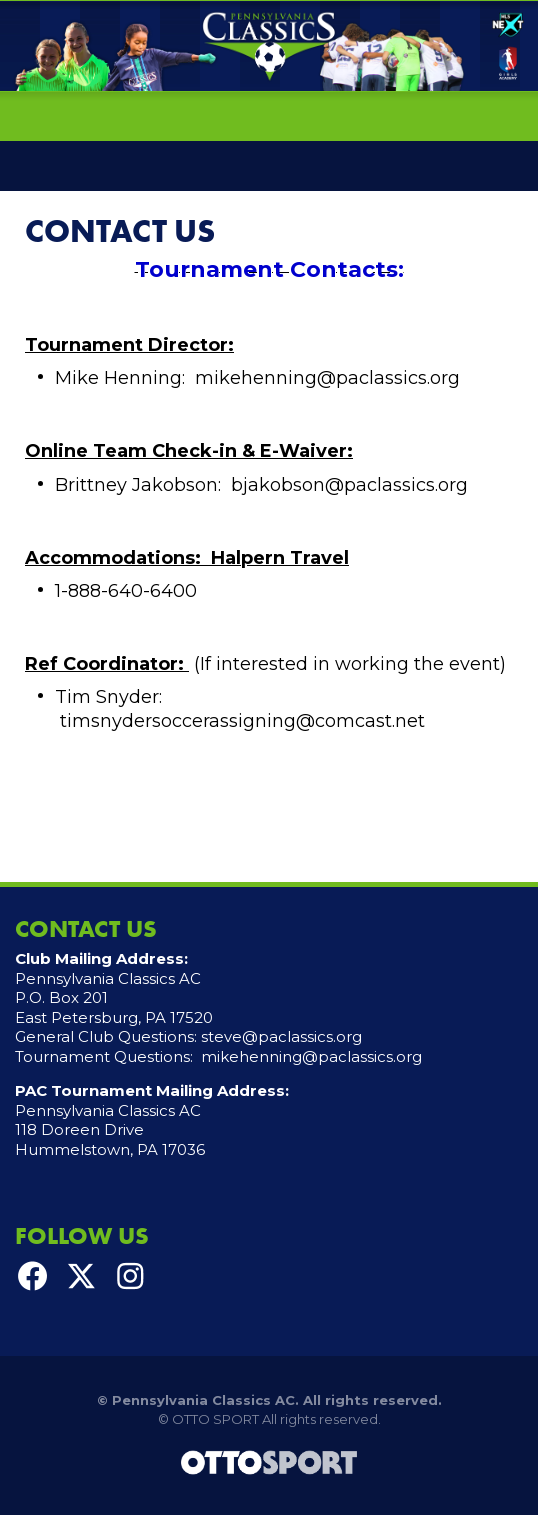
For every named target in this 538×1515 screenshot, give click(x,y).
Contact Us (120, 231)
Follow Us (82, 1235)
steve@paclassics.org (281, 1036)
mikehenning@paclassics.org (311, 1056)
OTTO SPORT (215, 1419)
